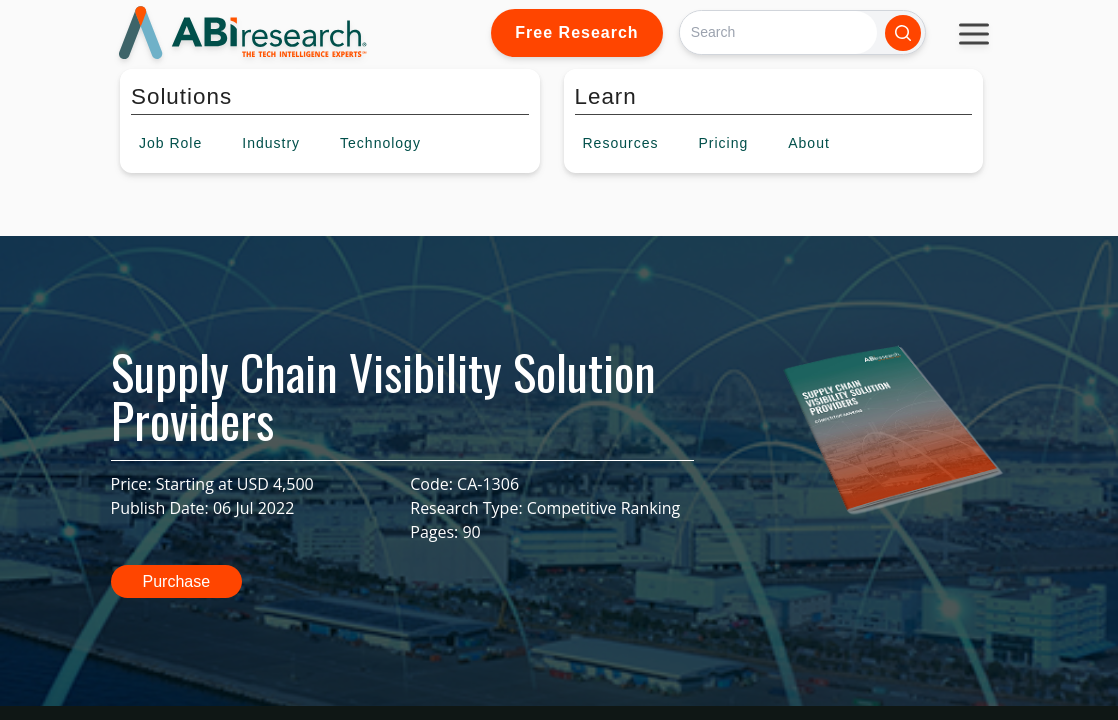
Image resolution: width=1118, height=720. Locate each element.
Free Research (576, 32)
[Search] (778, 32)
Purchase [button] (177, 581)
